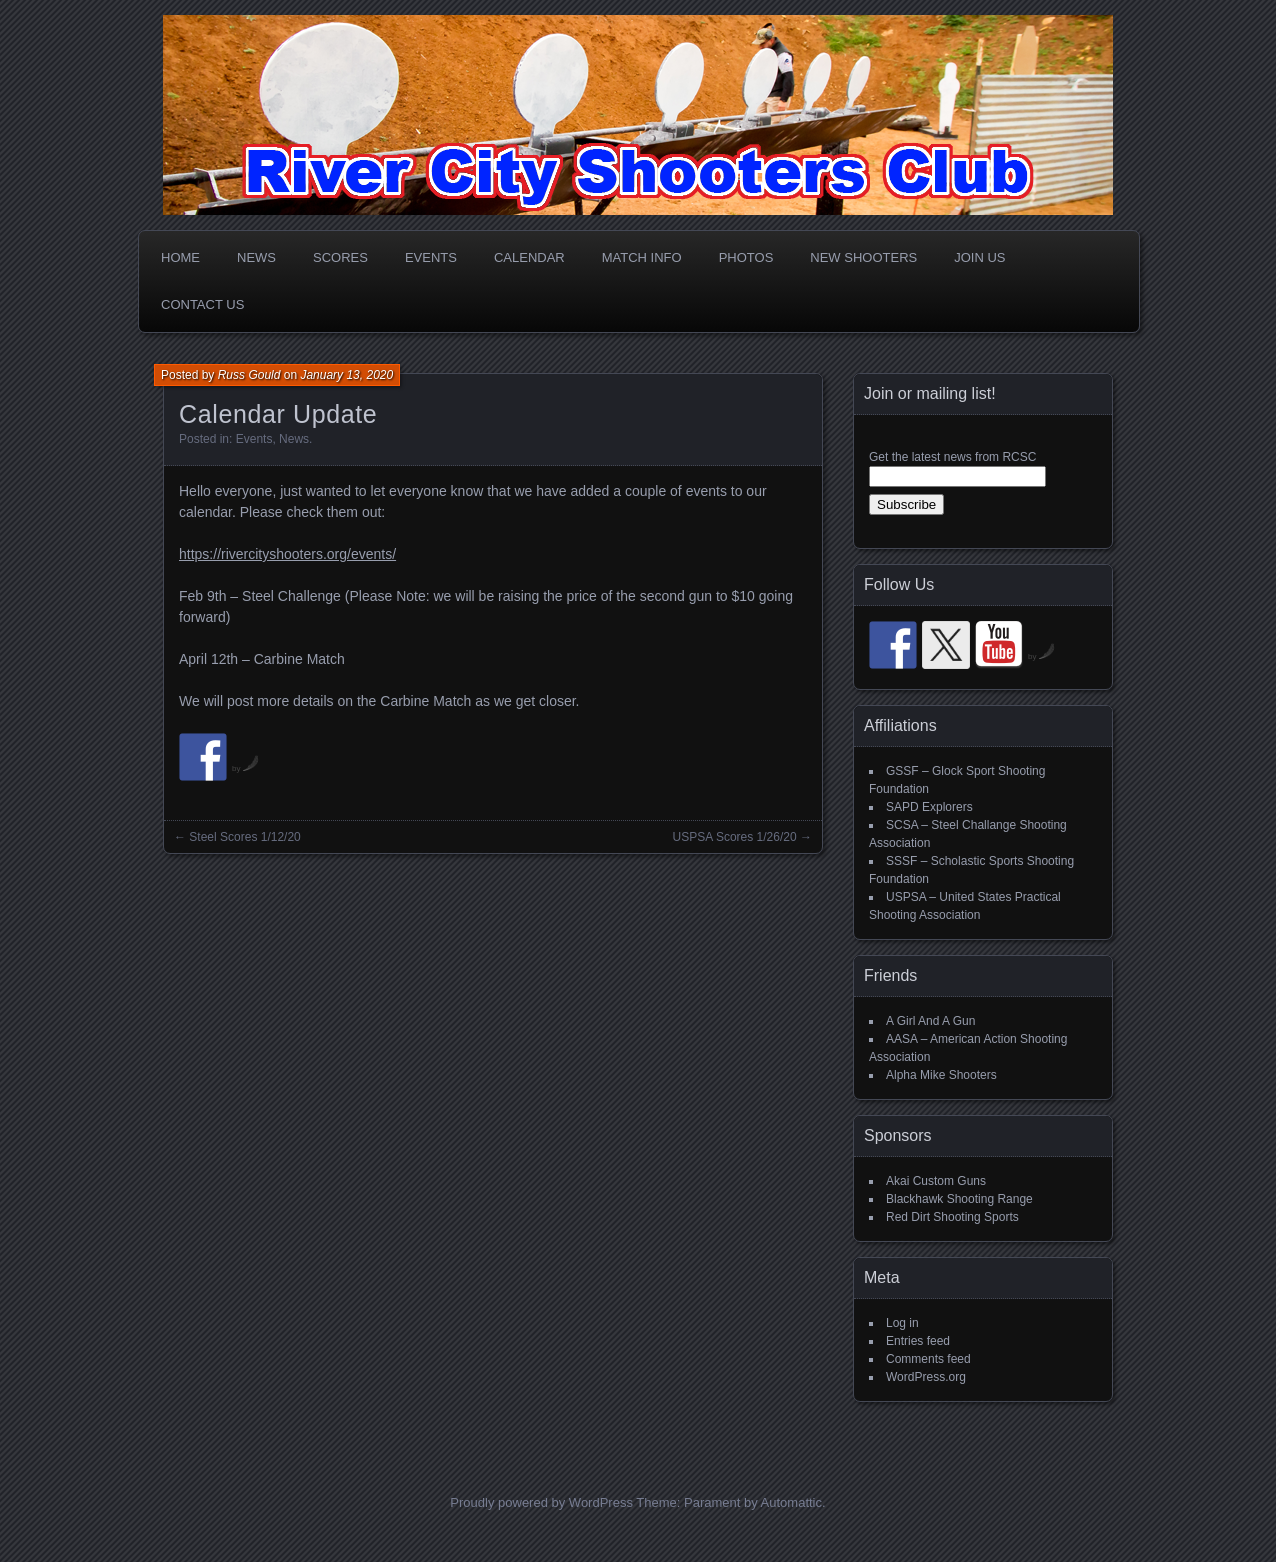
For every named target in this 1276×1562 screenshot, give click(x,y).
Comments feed (928, 1359)
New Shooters (863, 257)
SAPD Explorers (929, 807)
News (256, 257)
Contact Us (202, 304)
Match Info (642, 257)
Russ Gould (249, 375)
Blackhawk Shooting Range (959, 1199)
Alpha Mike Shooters (941, 1075)
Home (180, 257)
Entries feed (918, 1341)
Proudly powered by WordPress (541, 1502)
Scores (340, 257)
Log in (902, 1323)
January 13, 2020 (346, 375)
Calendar (529, 257)
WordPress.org (926, 1377)
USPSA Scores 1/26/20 (735, 837)
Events (431, 257)
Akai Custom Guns (936, 1181)
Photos (746, 257)
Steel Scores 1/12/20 (244, 837)
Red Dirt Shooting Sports (952, 1217)
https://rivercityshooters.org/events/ (287, 554)
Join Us (979, 257)
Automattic (791, 1502)
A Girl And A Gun (930, 1021)
